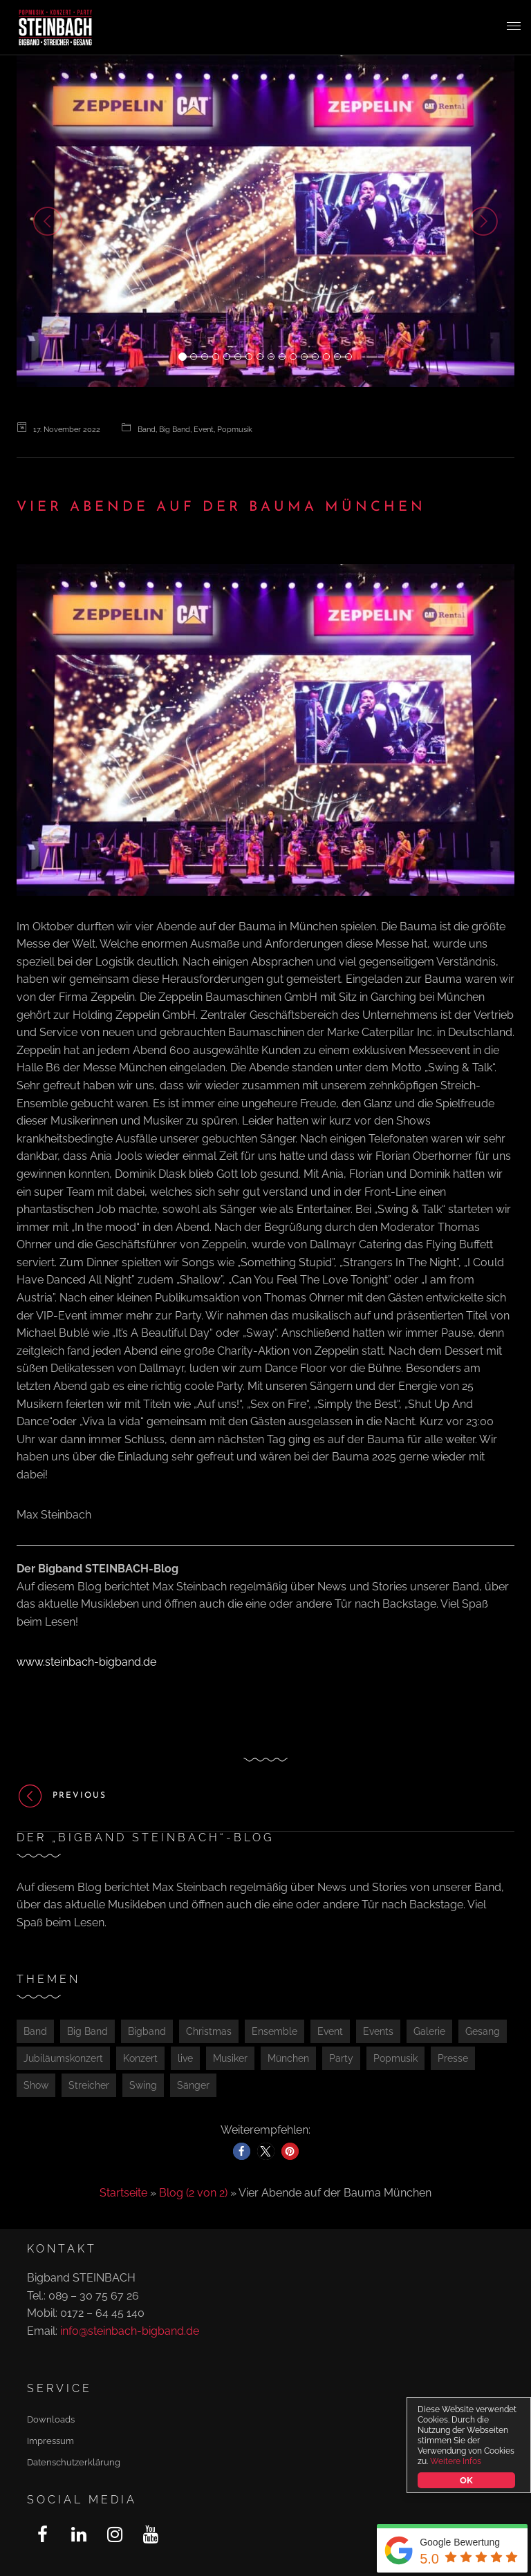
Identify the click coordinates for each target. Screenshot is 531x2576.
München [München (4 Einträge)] (288, 2058)
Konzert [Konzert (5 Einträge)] (140, 2058)
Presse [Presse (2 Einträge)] (453, 2058)
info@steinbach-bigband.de (129, 2331)
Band (147, 429)
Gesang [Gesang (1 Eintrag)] (482, 2031)
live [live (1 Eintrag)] (185, 2058)
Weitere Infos (456, 2461)
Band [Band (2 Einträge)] (35, 2031)
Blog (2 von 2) (193, 2192)
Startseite (123, 2192)
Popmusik (234, 429)
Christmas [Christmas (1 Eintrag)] (209, 2031)
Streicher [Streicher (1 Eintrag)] (88, 2085)
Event (204, 429)
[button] (54, 221)
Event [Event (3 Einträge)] (330, 2031)
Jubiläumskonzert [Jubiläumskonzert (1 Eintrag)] (63, 2058)
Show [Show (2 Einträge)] (36, 2085)
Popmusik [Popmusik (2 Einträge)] (395, 2058)
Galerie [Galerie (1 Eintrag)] (429, 2031)
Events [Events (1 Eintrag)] (378, 2031)
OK (467, 2480)
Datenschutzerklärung (73, 2462)
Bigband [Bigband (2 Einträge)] (147, 2031)
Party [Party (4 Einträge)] (341, 2058)
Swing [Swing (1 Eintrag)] (143, 2085)
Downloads (51, 2419)
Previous (61, 1796)
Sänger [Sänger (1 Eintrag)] (193, 2085)
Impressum (50, 2441)
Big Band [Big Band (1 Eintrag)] (87, 2031)
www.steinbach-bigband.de (86, 1661)
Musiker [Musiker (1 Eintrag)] (230, 2058)
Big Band (174, 429)
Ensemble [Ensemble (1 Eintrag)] (274, 2031)
